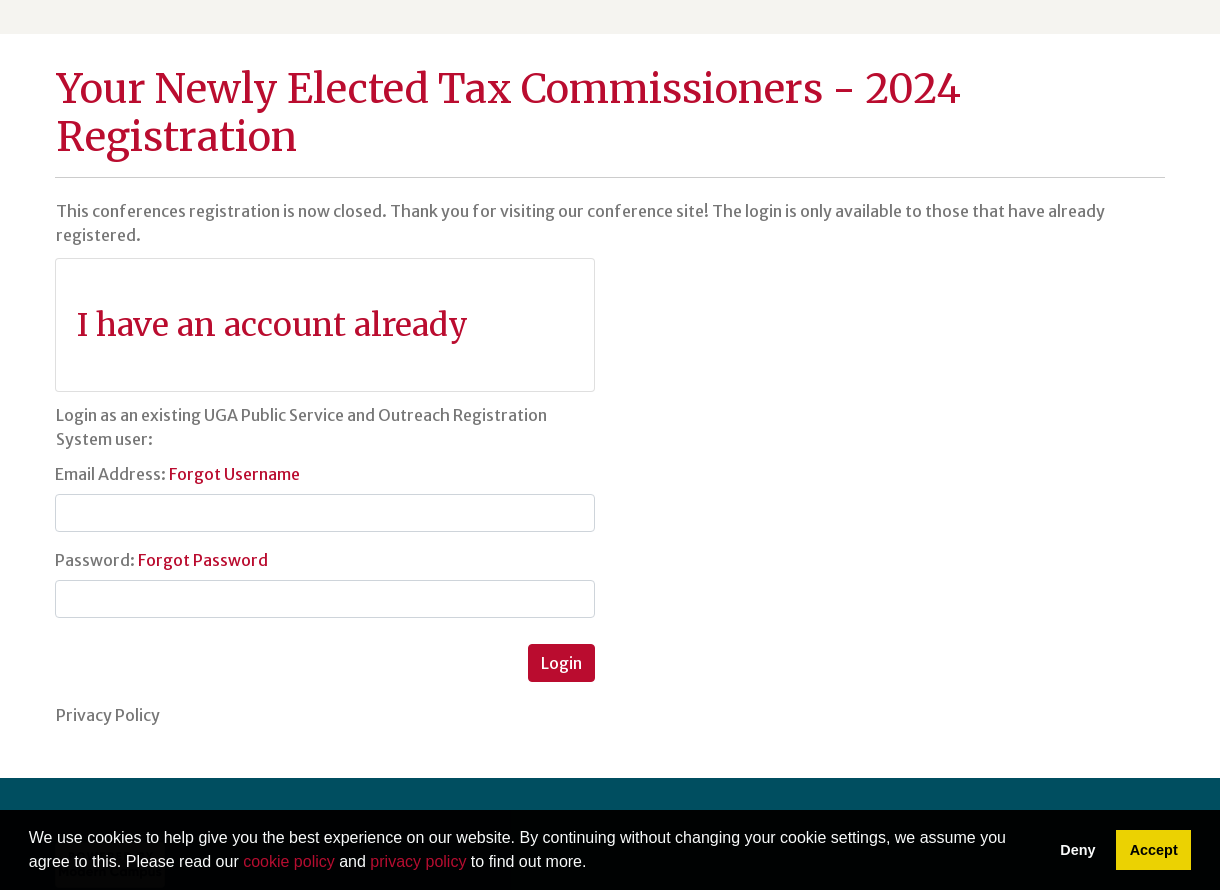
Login (561, 663)
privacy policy (418, 861)
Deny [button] (1077, 850)
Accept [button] (1154, 850)
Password (92, 560)
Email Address (108, 474)
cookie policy (289, 861)
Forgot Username (234, 474)
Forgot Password (203, 560)
